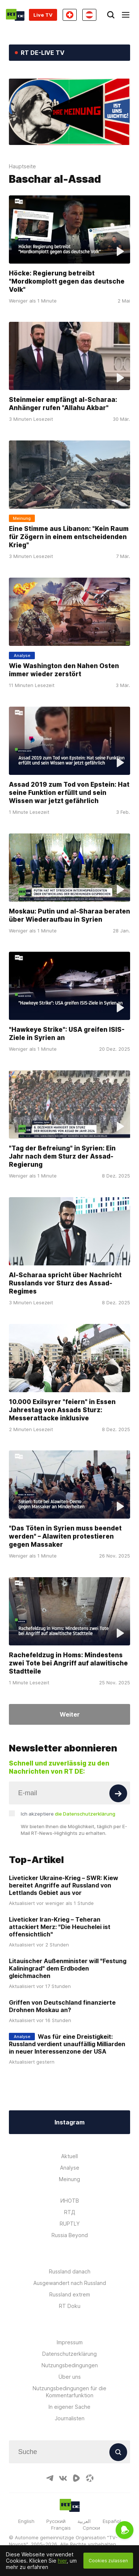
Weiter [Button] (70, 1714)
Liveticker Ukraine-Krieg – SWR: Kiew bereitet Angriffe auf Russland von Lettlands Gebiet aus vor (63, 1885)
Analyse (69, 2167)
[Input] (69, 1792)
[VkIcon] (63, 2478)
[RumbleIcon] (76, 2478)
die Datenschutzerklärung (85, 1814)
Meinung (69, 2179)
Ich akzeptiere (68, 1814)
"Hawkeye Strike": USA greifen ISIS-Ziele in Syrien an (67, 1033)
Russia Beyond (70, 2235)
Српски (91, 2528)
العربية (84, 2521)
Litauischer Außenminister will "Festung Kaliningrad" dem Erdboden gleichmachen (67, 1968)
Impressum (70, 2342)
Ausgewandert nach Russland (69, 2283)
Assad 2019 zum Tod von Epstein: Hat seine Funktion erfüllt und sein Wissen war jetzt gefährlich (69, 793)
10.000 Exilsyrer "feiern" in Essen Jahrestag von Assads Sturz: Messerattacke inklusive (62, 1410)
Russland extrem (69, 2294)
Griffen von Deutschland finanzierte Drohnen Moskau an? (62, 2006)
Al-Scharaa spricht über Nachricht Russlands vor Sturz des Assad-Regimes (65, 1283)
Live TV (43, 15)
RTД (69, 2212)
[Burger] (125, 15)
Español (112, 2521)
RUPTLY (70, 2223)
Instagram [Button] (69, 2122)
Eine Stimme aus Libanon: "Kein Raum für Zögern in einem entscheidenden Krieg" (69, 537)
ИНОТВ (69, 2200)
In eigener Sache (69, 2407)
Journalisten (70, 2418)
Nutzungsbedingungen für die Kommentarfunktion (69, 2391)
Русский (56, 2521)
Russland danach (69, 2271)
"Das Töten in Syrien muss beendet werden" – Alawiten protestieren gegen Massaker (65, 1536)
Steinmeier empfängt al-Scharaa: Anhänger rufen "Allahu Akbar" (63, 404)
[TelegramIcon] (50, 2478)
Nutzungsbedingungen (70, 2365)
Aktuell (69, 2156)
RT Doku (69, 2306)
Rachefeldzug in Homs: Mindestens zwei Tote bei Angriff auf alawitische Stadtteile (68, 1663)
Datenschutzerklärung (69, 2354)
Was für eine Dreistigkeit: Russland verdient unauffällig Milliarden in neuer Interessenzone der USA (67, 2044)
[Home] (15, 15)
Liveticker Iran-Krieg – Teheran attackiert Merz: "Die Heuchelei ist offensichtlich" (59, 1927)
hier (62, 2560)
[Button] (118, 1793)
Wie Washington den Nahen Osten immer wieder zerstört (64, 670)
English (26, 2521)
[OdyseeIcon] (90, 2478)
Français (61, 2528)
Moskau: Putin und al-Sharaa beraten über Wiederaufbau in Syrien (69, 915)
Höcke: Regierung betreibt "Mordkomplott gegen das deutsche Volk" (67, 281)
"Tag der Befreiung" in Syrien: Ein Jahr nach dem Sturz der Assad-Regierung (62, 1156)
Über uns (70, 2377)
